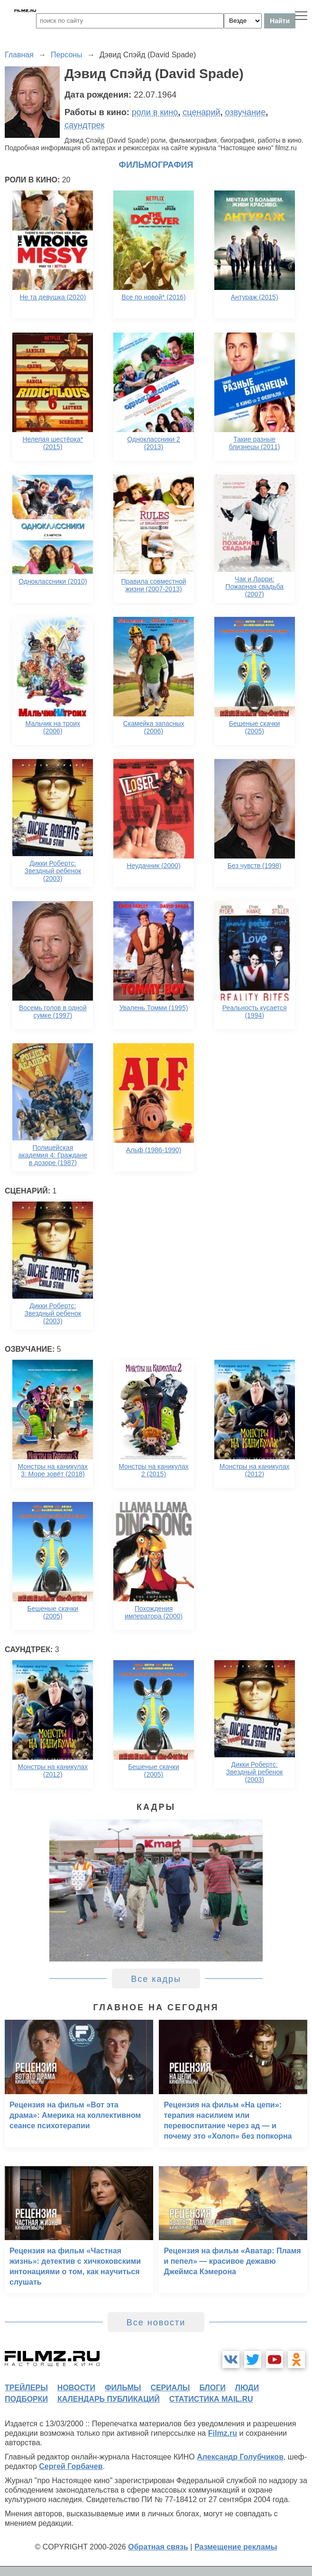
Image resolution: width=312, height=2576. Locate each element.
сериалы (170, 2388)
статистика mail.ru (211, 2399)
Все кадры (156, 1979)
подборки (26, 2399)
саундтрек (84, 125)
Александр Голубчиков (240, 2457)
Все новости (156, 2322)
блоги (212, 2388)
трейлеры (26, 2388)
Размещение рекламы (235, 2547)
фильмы (123, 2388)
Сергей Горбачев (70, 2466)
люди (247, 2388)
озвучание (245, 112)
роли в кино (155, 112)
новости (76, 2388)
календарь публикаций (108, 2399)
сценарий (201, 112)
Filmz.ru (222, 2433)
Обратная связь (158, 2547)
